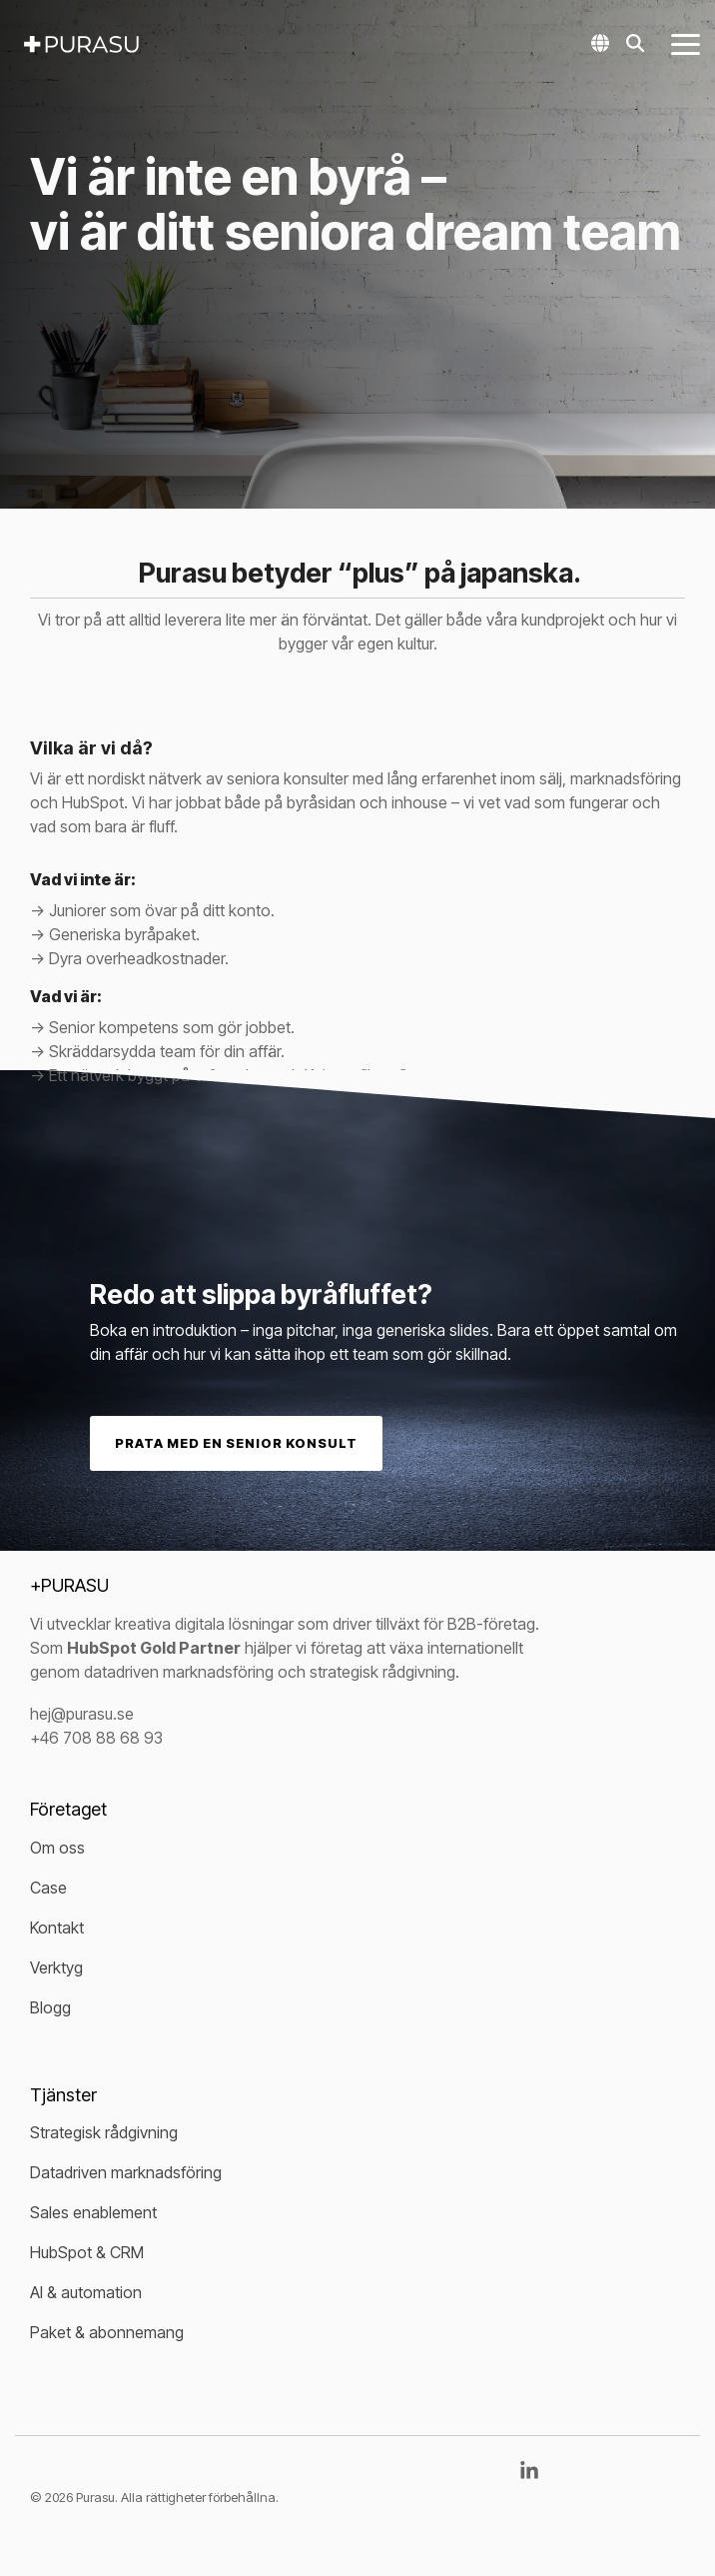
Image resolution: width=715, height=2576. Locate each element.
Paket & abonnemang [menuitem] (107, 2332)
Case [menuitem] (48, 1888)
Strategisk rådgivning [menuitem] (104, 2132)
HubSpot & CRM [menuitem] (87, 2252)
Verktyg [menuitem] (56, 1967)
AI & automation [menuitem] (86, 2292)
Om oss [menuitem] (57, 1848)
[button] (685, 43)
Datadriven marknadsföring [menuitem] (126, 2172)
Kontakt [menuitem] (57, 1927)
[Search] (635, 43)
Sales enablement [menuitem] (93, 2212)
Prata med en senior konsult (236, 1443)
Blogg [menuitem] (50, 2007)
